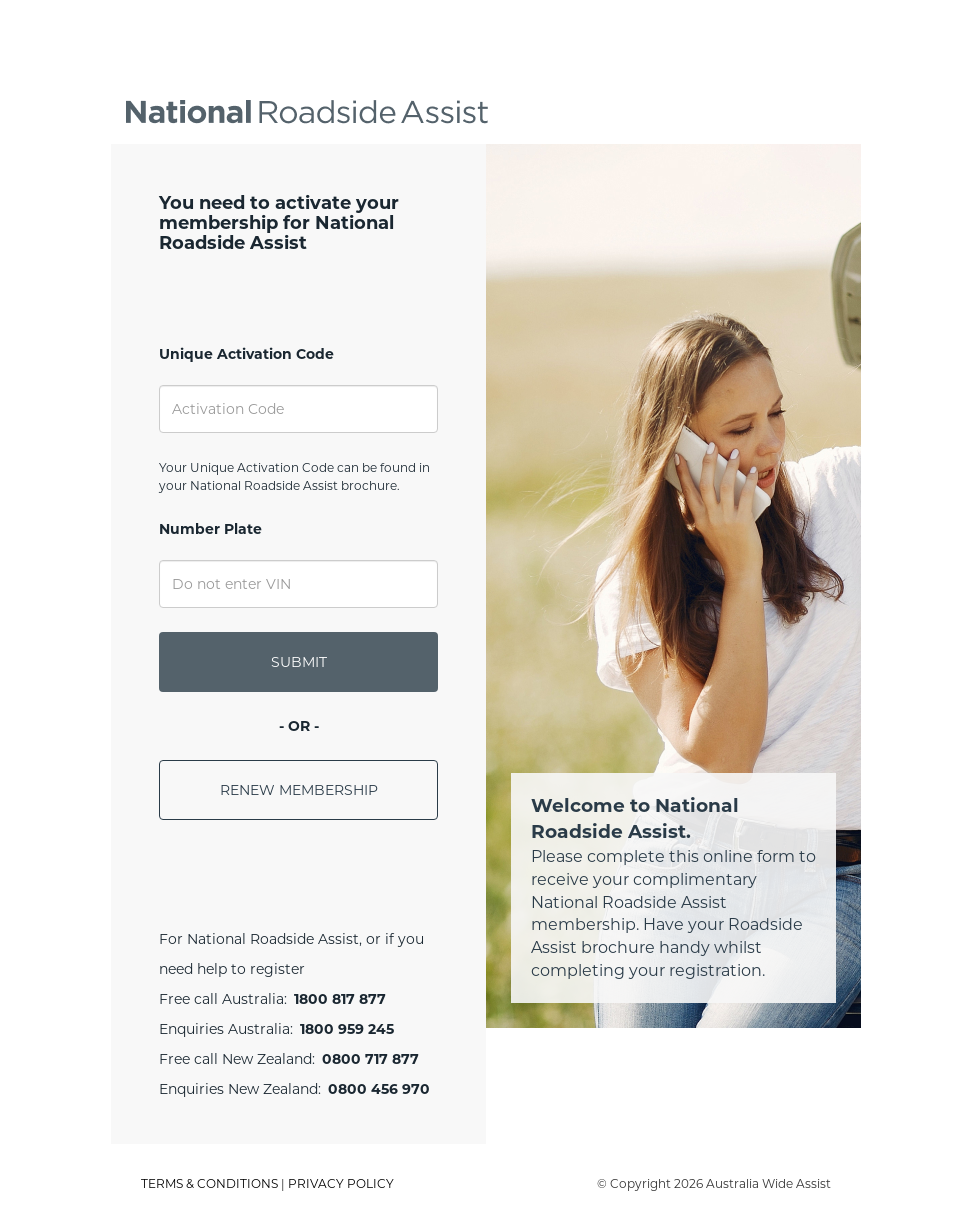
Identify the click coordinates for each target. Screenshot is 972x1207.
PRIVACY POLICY (341, 1183)
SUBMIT (299, 662)
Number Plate (210, 529)
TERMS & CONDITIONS (209, 1183)
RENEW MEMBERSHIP (299, 790)
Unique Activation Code (246, 354)
